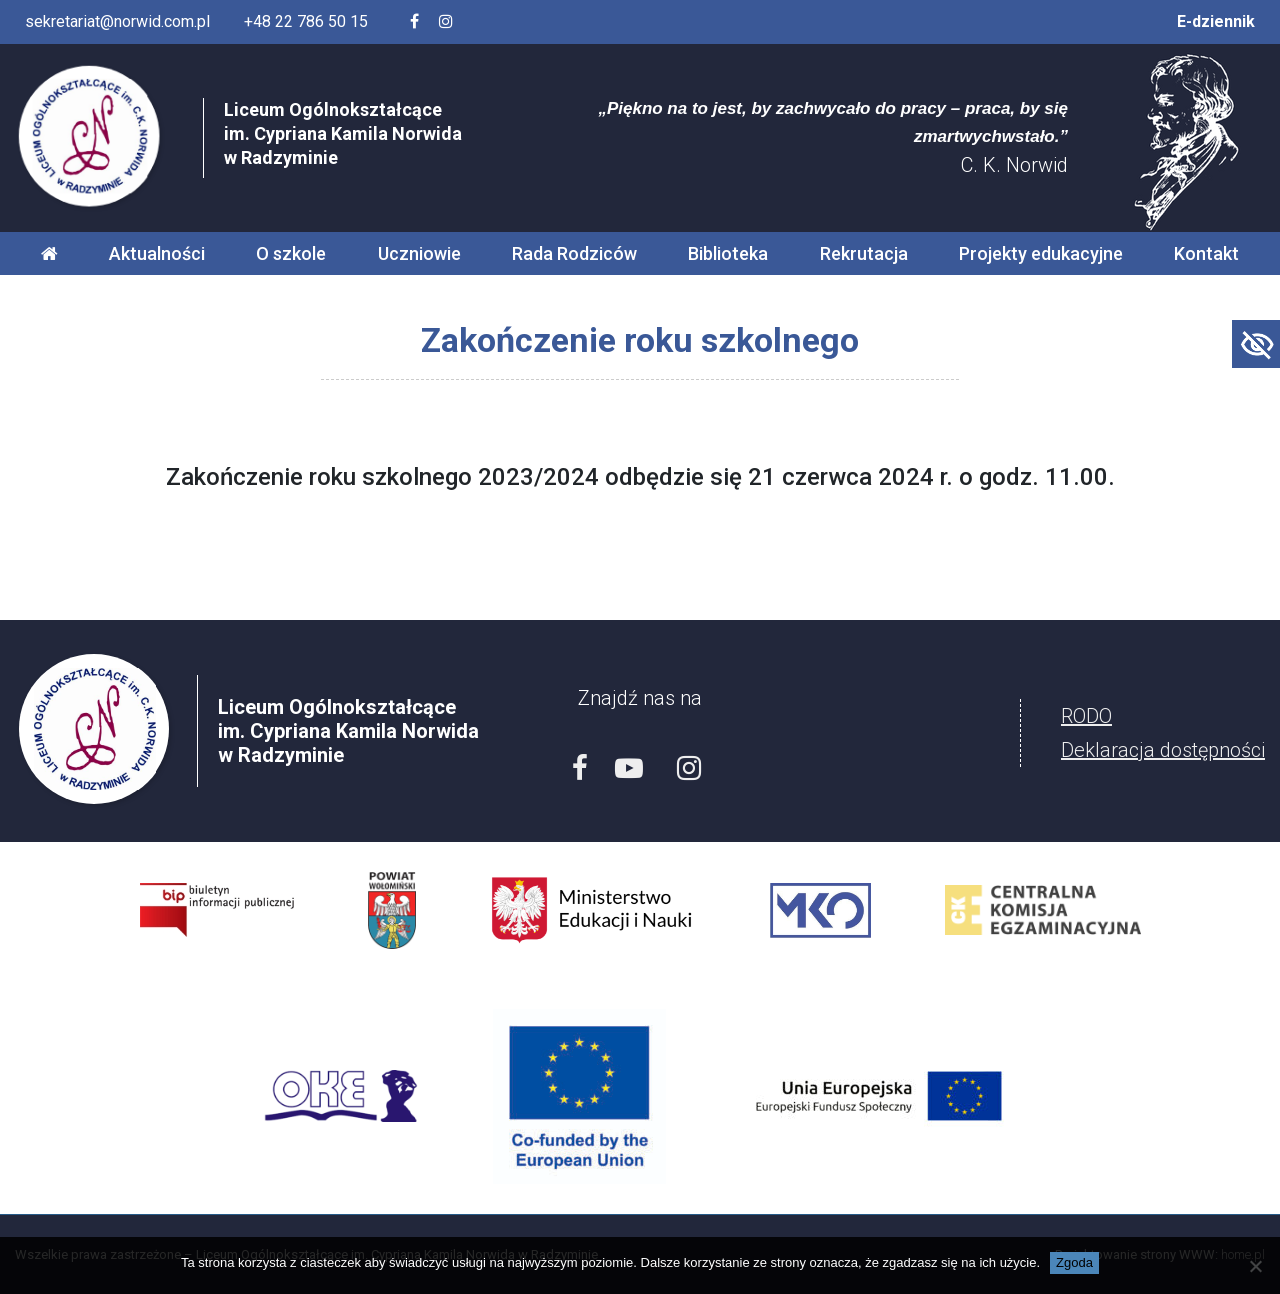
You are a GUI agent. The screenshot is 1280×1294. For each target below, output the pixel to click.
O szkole (291, 253)
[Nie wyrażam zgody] (1255, 1266)
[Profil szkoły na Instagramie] (446, 22)
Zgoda (1074, 1262)
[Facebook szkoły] (414, 22)
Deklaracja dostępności (1163, 750)
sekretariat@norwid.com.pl (117, 21)
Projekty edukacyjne (1041, 253)
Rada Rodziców (574, 253)
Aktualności (157, 253)
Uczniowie (419, 253)
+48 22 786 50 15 (306, 21)
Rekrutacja (864, 253)
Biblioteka (728, 253)
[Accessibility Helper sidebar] (1256, 344)
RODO (1086, 716)
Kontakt (1206, 253)
